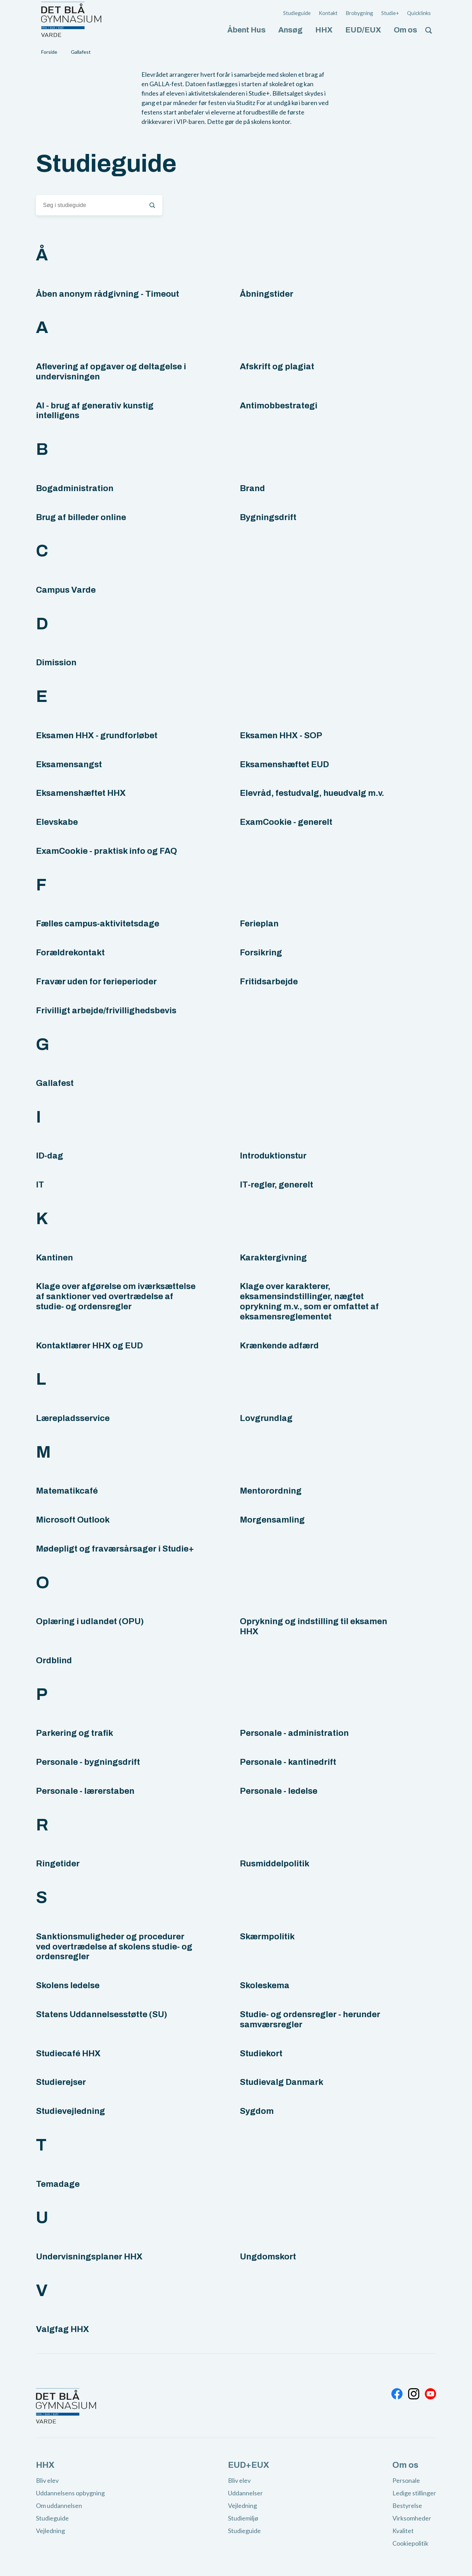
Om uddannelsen (59, 2505)
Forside (49, 52)
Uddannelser (245, 2493)
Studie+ (390, 13)
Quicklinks (419, 13)
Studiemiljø (243, 2518)
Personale (406, 2480)
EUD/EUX (363, 30)
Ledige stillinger (414, 2493)
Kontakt (328, 13)
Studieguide (297, 13)
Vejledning (50, 2530)
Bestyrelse (407, 2505)
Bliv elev (47, 2480)
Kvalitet (403, 2530)
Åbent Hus (246, 30)
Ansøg (290, 30)
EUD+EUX (248, 2465)
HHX (324, 30)
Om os (405, 30)
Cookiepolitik (410, 2543)
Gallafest (81, 52)
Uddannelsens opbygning (70, 2493)
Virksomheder (411, 2518)
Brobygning (359, 13)
